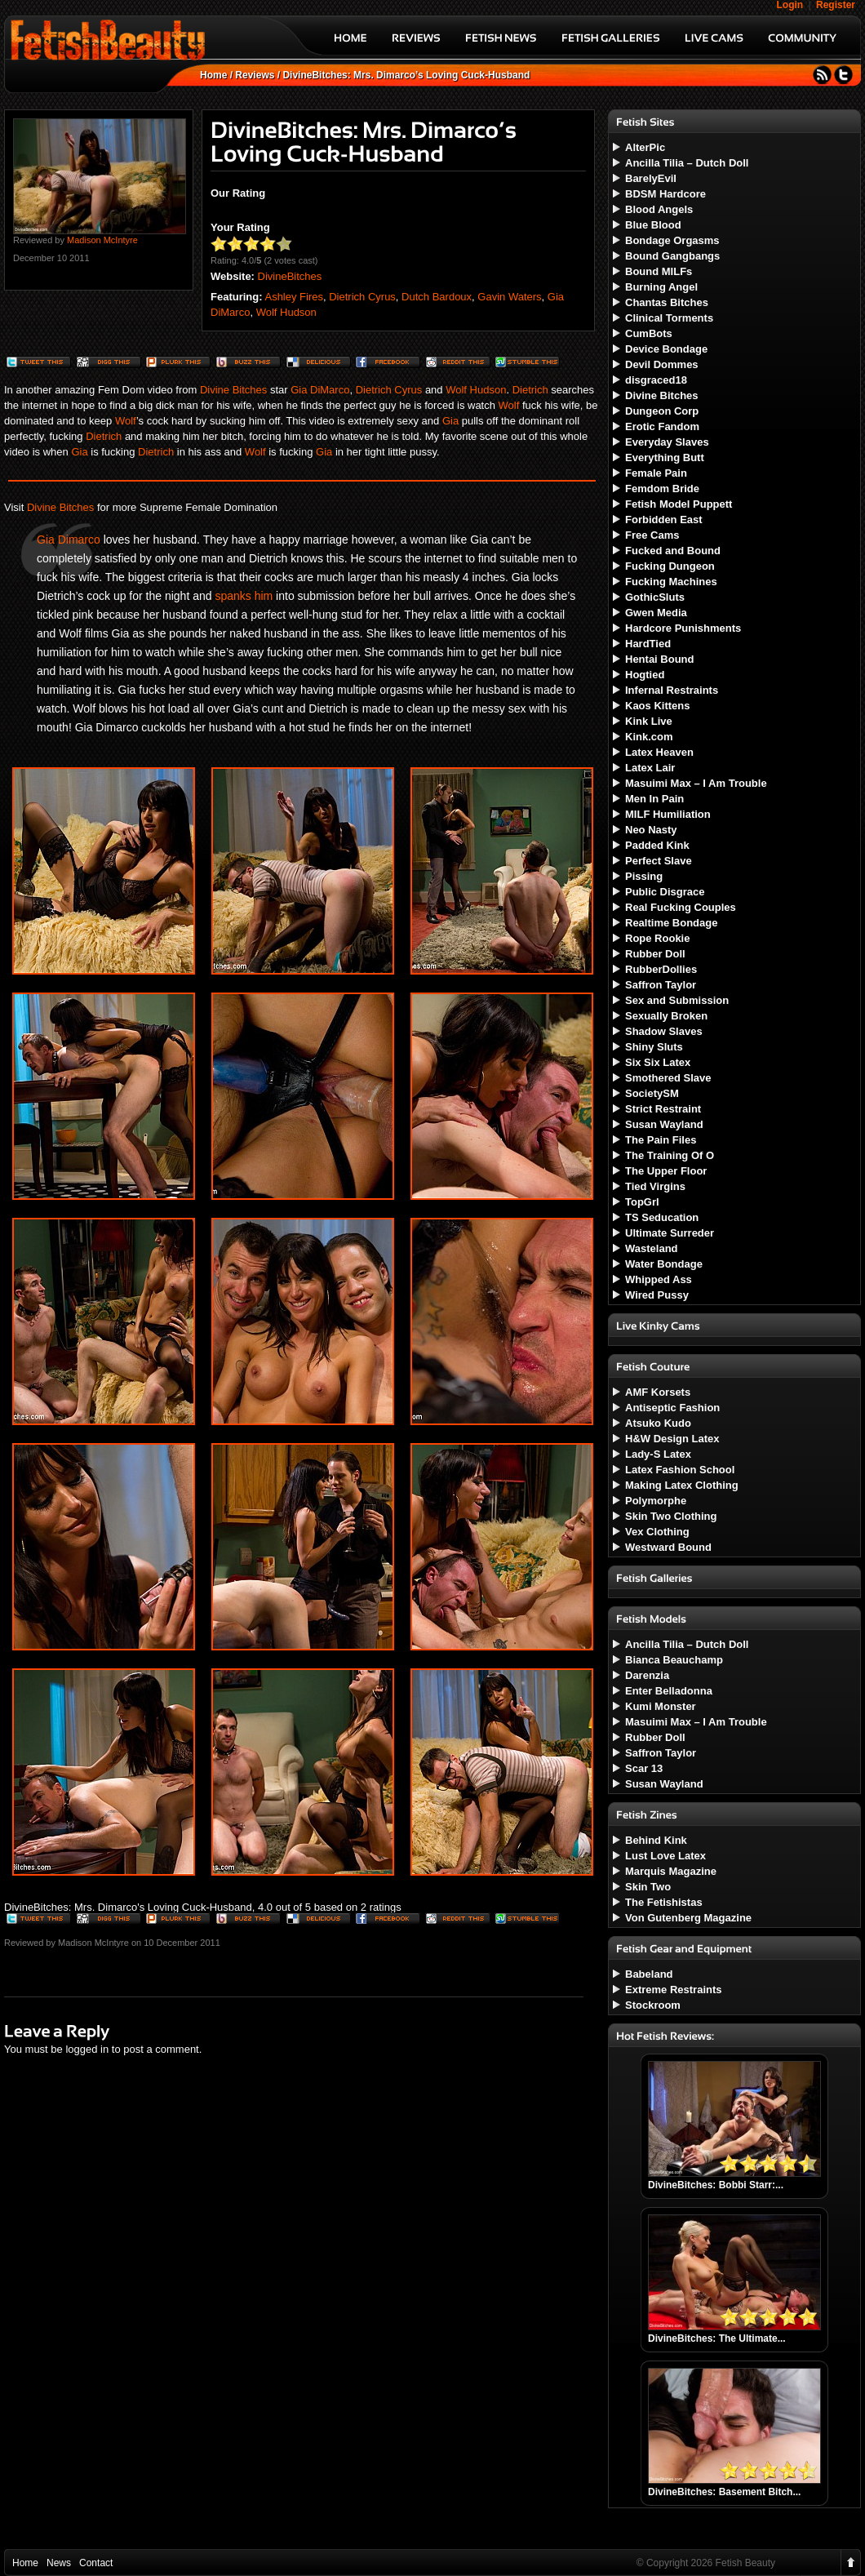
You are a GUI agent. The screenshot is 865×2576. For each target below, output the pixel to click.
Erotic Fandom (662, 426)
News (59, 2563)
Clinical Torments (669, 318)
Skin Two (648, 1887)
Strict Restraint (663, 1109)
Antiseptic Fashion (672, 1407)
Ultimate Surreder (669, 1233)
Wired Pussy (657, 1295)
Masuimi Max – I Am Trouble (696, 783)
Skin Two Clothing (670, 1516)
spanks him (244, 595)
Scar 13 (644, 1768)
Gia (450, 421)
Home (213, 75)
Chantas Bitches (666, 302)
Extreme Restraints (673, 1989)
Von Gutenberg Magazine (688, 1918)
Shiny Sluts (654, 1047)
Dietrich (530, 390)
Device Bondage (666, 349)
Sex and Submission (677, 1000)
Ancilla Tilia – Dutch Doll (686, 163)
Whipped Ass (658, 1279)
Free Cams (652, 535)
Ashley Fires (293, 297)
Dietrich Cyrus (362, 297)
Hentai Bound (659, 659)
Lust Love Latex (665, 1856)
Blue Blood (653, 225)
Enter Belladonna (668, 1691)
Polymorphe (655, 1501)
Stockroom (653, 2005)
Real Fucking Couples (680, 907)
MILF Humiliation (668, 814)
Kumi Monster (660, 1706)
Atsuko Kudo (658, 1423)
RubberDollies (661, 969)
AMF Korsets (657, 1392)
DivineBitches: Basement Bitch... (724, 2492)
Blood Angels (659, 209)
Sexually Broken (666, 1016)
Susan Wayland (664, 1124)
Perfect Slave (658, 861)
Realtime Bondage (671, 923)
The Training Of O (669, 1155)
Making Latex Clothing (682, 1485)
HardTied (648, 643)
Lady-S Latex (658, 1454)
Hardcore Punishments (683, 628)
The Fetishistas (664, 1902)
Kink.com (649, 737)
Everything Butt (664, 457)
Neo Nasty (651, 830)
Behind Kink (656, 1840)
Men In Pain (654, 799)
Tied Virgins (655, 1186)
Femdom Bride (662, 488)
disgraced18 (656, 380)
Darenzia (647, 1675)
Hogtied (644, 674)
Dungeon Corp (662, 411)
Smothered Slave (668, 1078)
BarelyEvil (650, 178)
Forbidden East (664, 519)
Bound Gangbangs (672, 256)
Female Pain (656, 473)
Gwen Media (656, 612)
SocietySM (652, 1093)
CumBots (648, 333)
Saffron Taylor (660, 985)
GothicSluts (655, 597)
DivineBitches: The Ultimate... (717, 2338)
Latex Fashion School (679, 1469)
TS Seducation (662, 1217)
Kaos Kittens (657, 706)
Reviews (254, 75)
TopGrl (642, 1202)
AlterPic (645, 147)
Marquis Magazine (670, 1871)
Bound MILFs (658, 271)
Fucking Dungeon (670, 566)
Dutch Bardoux (436, 297)
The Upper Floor (666, 1171)
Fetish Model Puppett (678, 504)
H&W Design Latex (672, 1438)
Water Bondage (664, 1264)
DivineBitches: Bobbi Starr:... (715, 2185)
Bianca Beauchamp (674, 1660)
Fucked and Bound (673, 550)
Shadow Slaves (664, 1031)
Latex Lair (650, 768)
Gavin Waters (509, 297)
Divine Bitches (233, 390)
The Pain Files (660, 1140)
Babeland (649, 1974)
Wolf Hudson (286, 312)
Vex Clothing (657, 1532)
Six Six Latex (657, 1062)
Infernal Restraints (671, 690)
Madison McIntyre (102, 240)
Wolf (509, 405)
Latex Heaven (659, 752)
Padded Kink (657, 845)
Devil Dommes (662, 364)
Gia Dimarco (68, 539)
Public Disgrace (665, 892)
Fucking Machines (671, 581)
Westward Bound (668, 1547)
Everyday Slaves (667, 442)
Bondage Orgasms (672, 240)
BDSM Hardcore (665, 194)
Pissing (644, 876)
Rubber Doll (655, 954)
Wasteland (651, 1248)
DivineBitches (290, 276)
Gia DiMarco (320, 390)
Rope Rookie (657, 938)
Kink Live (648, 721)
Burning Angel (661, 287)
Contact (96, 2563)
